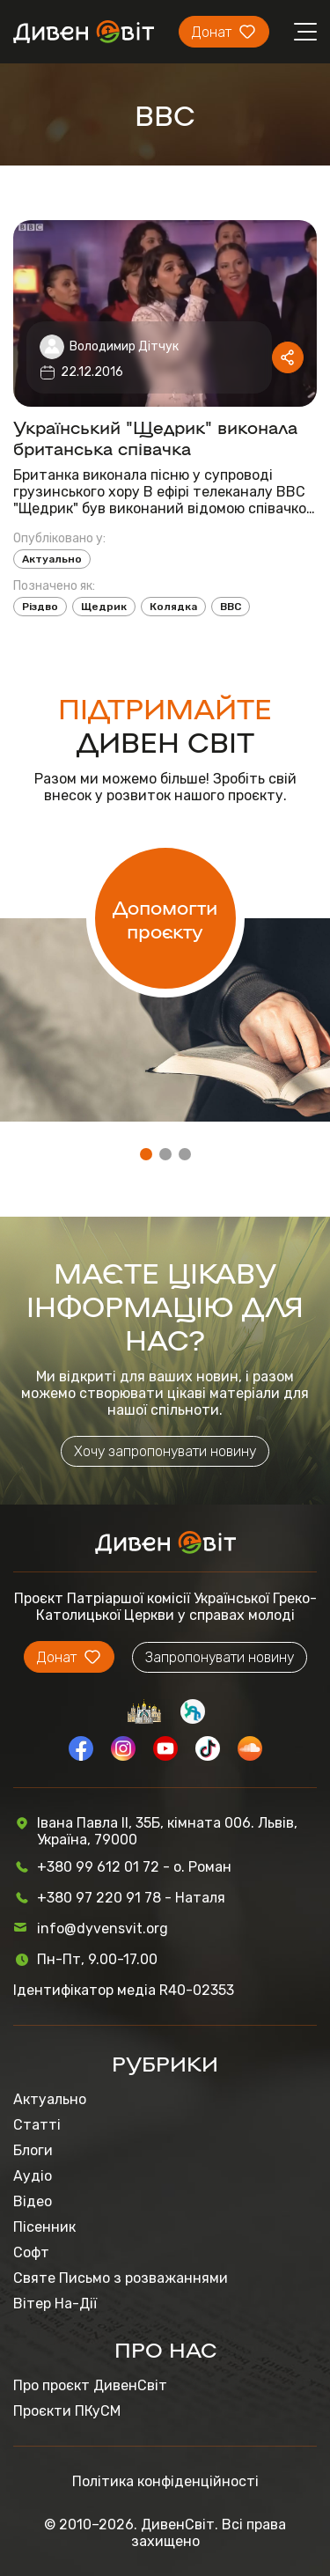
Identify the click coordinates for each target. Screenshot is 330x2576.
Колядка (173, 606)
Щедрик (104, 606)
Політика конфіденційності (165, 2481)
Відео (32, 2201)
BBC (230, 606)
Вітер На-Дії (55, 2303)
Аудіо (32, 2176)
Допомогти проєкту (165, 918)
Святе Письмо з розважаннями (120, 2278)
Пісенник (44, 2227)
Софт (31, 2252)
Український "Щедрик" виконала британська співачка (155, 437)
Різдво (40, 606)
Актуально (52, 559)
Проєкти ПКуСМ (67, 2411)
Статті (37, 2124)
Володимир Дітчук (124, 346)
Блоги (33, 2150)
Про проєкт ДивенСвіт (90, 2385)
